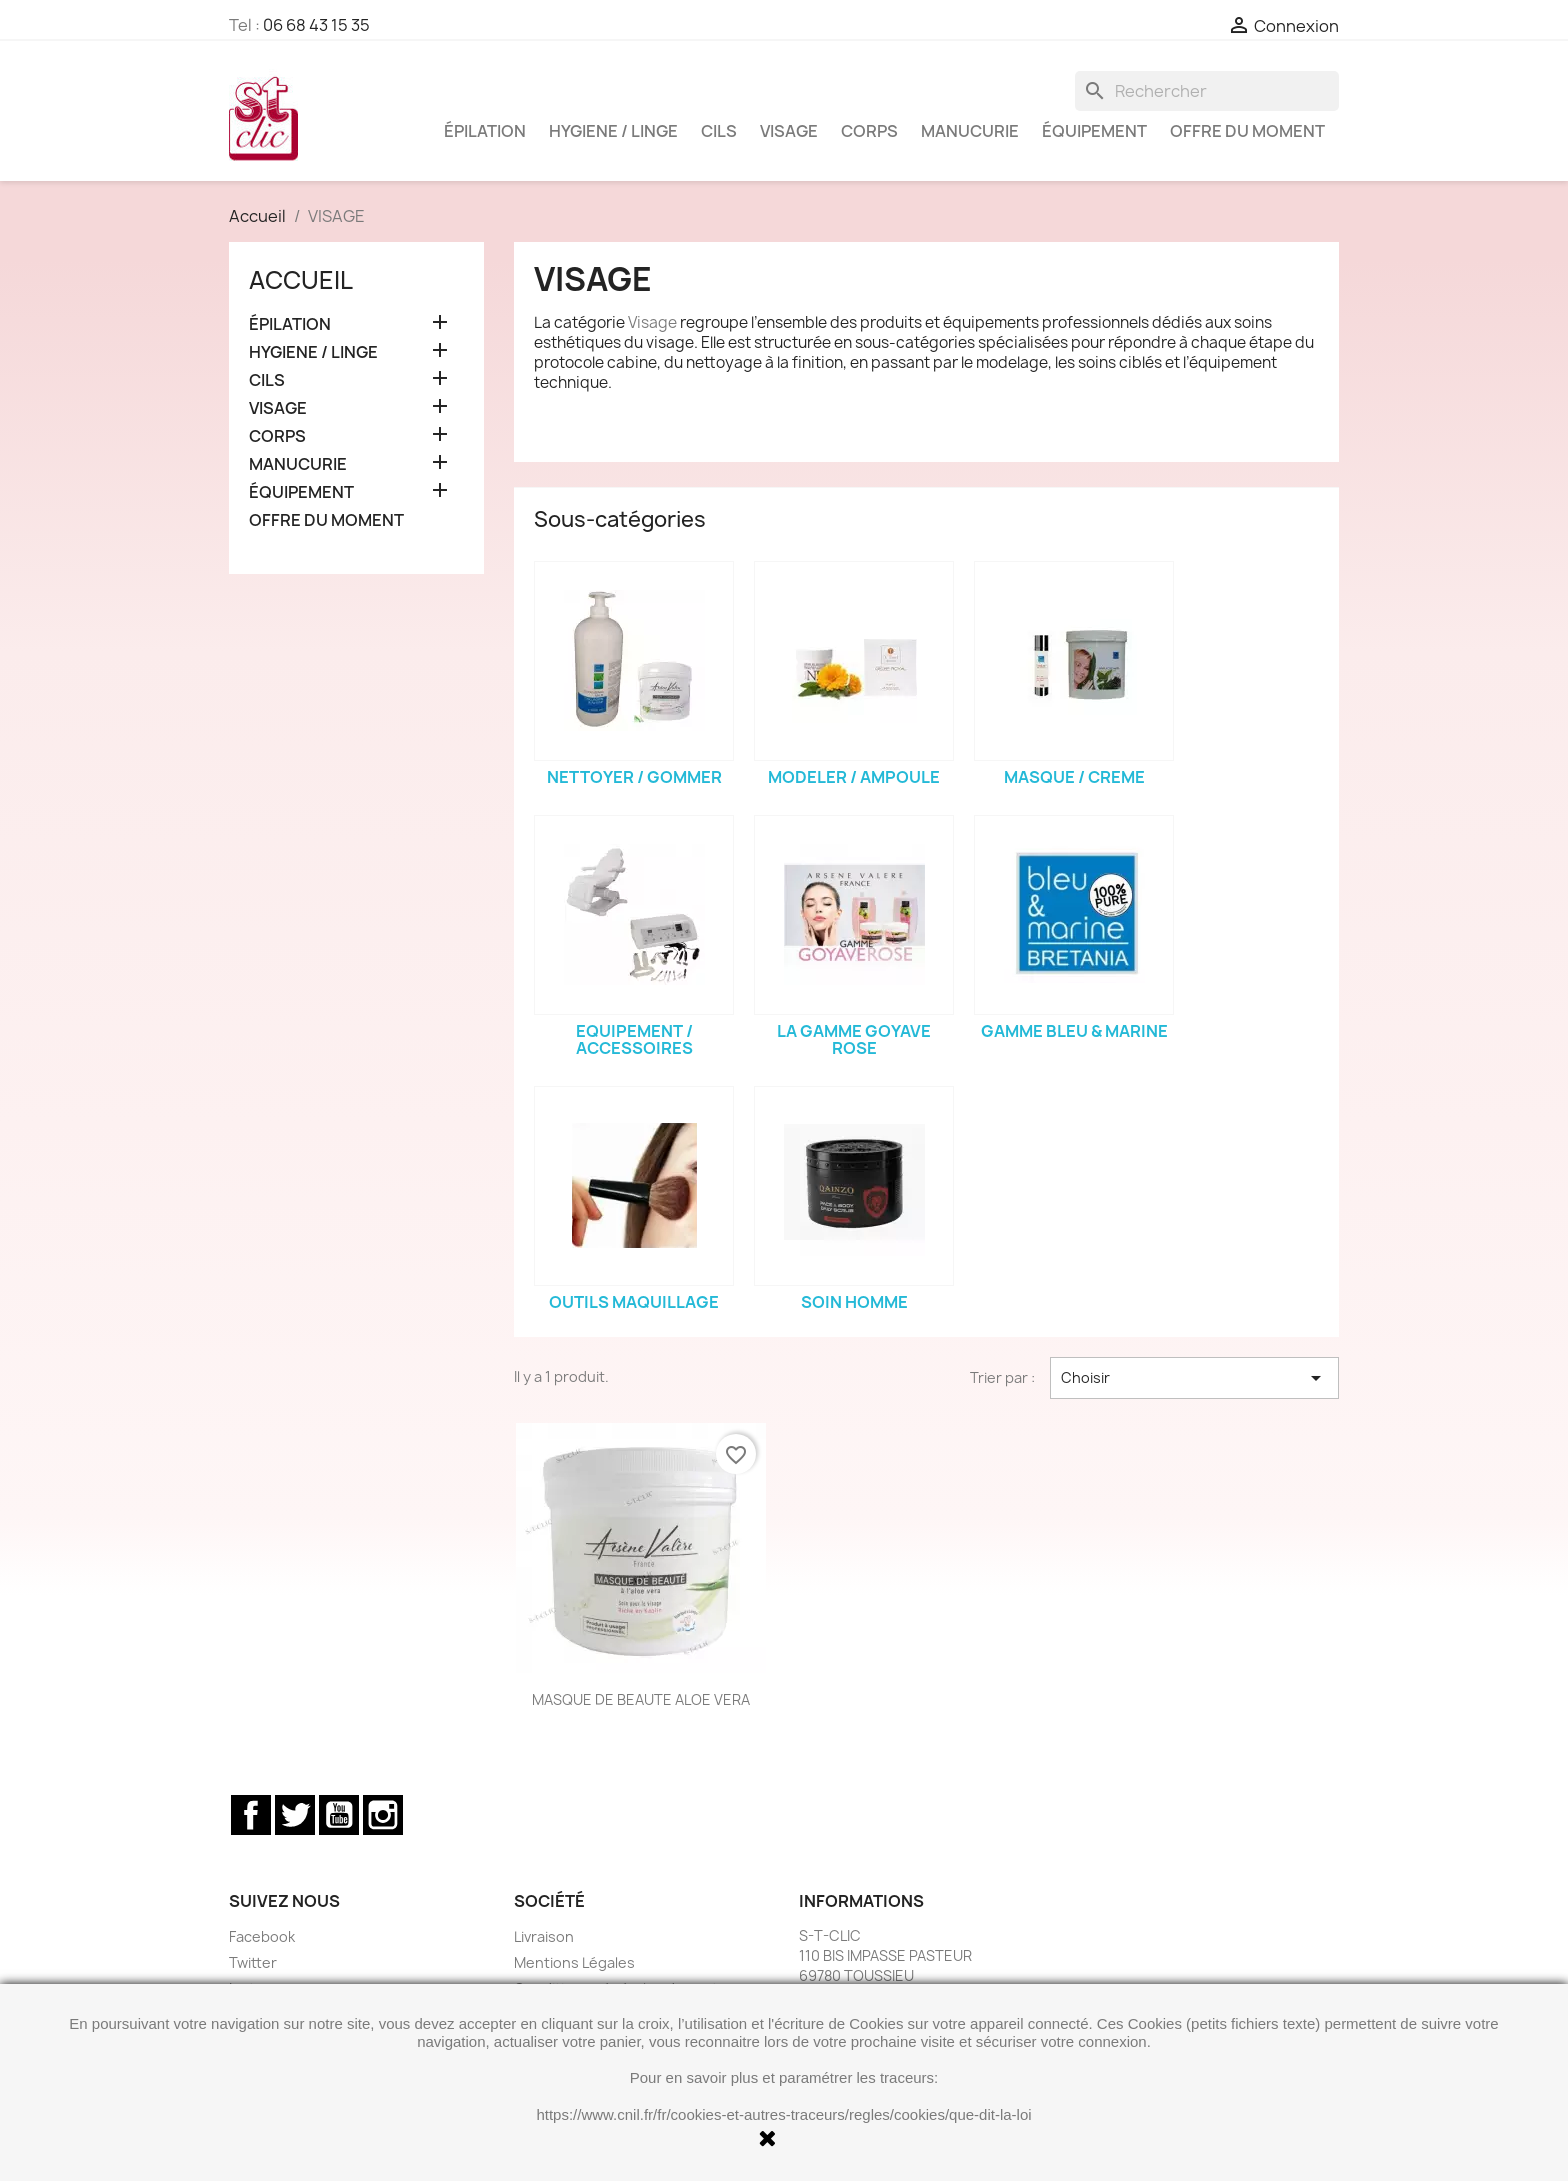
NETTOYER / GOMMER (634, 777)
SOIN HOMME (854, 1302)
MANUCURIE (970, 131)
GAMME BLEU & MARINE (1074, 1031)
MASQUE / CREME (1074, 777)
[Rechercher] (1207, 91)
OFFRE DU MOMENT (1247, 131)
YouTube (339, 1815)
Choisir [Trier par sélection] (1194, 1378)
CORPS (869, 131)
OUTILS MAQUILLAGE (634, 1302)
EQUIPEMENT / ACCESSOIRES (634, 1040)
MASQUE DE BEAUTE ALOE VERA (641, 1699)
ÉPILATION (485, 131)
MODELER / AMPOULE (854, 777)
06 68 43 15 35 (316, 25)
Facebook (251, 1815)
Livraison (544, 1936)
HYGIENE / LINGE (613, 131)
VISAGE (789, 131)
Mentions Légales (574, 1962)
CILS (719, 131)
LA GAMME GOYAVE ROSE (854, 1040)
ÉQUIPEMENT (1094, 131)
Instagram (383, 1815)
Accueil (301, 280)
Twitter (295, 1815)
